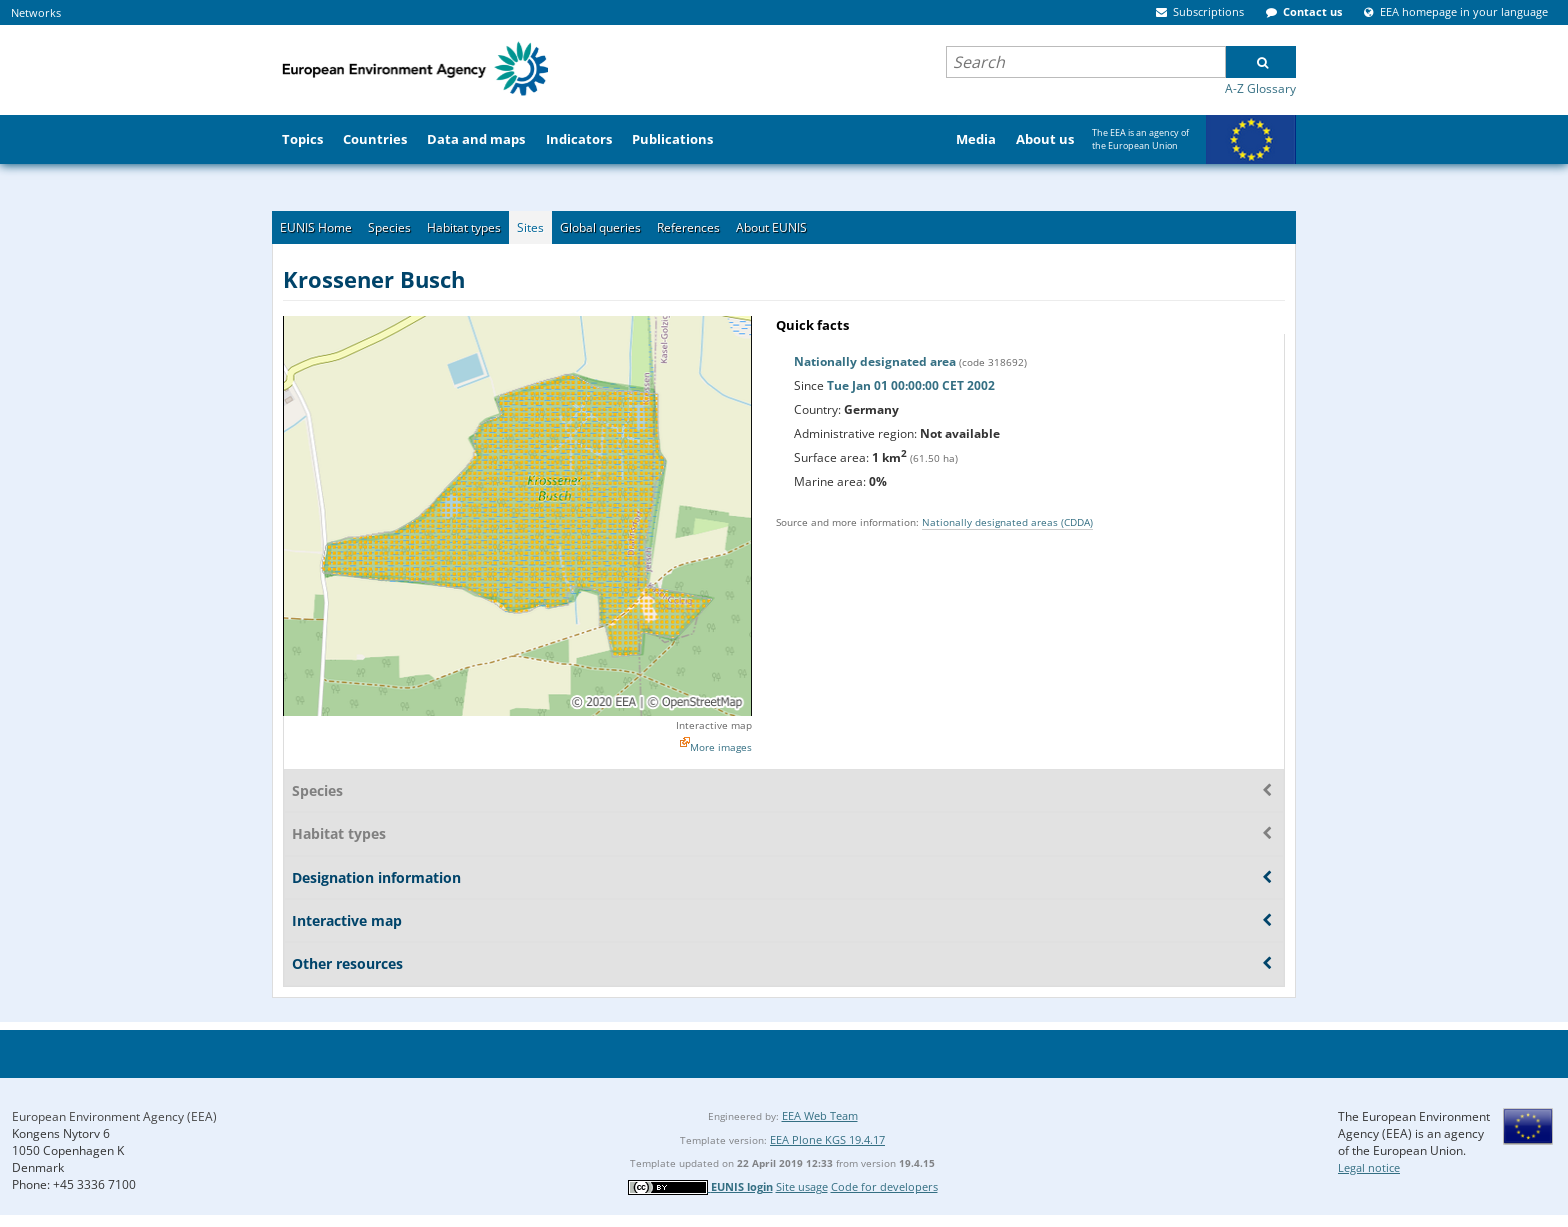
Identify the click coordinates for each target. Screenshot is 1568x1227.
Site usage (802, 1186)
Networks (36, 12)
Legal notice (1369, 1167)
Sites (530, 227)
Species (389, 227)
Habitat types (464, 227)
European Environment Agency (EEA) (114, 1116)
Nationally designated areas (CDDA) (1007, 522)
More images (721, 747)
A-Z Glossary (1260, 88)
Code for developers (884, 1186)
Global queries (600, 227)
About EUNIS (771, 227)
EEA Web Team (820, 1115)
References (688, 227)
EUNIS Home (316, 227)
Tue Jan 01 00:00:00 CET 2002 (911, 385)
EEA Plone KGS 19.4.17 (827, 1139)
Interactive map (714, 725)
